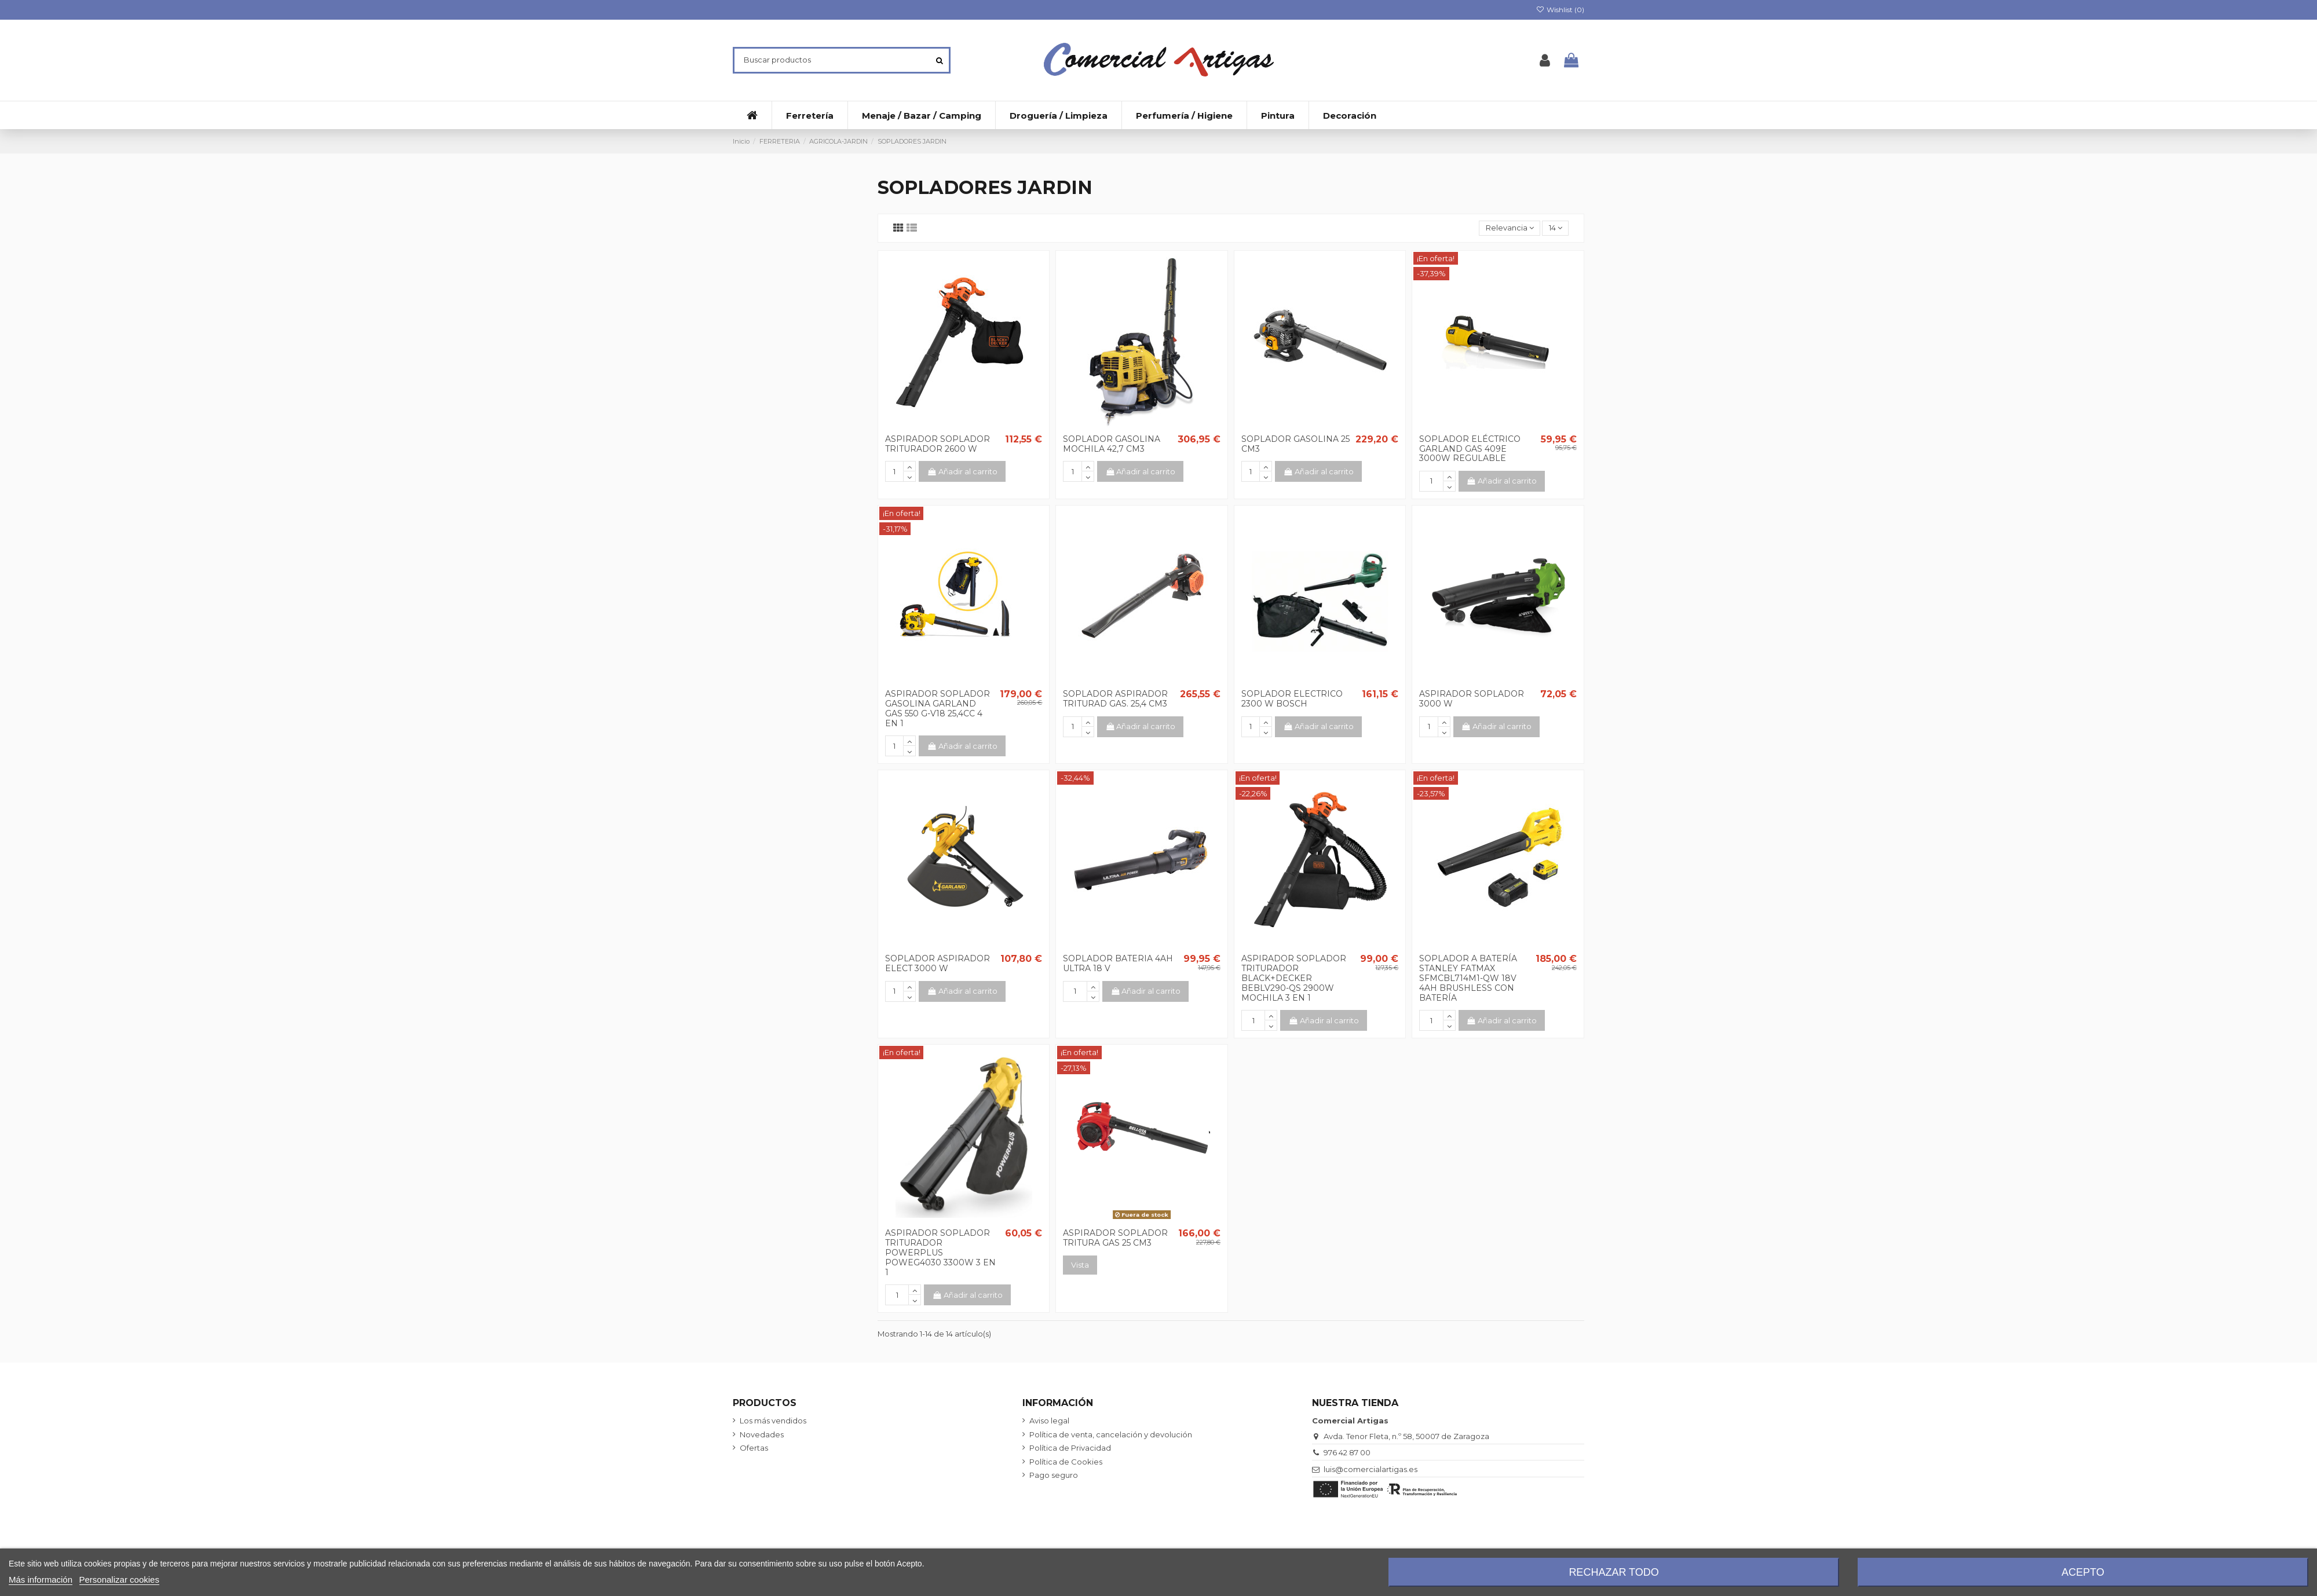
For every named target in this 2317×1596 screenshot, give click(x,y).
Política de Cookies (1065, 1461)
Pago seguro (1053, 1475)
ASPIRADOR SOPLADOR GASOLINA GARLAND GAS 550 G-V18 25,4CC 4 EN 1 (937, 708)
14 (1555, 227)
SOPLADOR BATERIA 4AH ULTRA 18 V (1118, 963)
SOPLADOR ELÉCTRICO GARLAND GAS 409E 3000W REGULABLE (1470, 449)
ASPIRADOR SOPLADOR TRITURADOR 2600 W (937, 444)
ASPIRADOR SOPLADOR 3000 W (1471, 699)
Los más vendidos (773, 1420)
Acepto (2083, 1572)
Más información (40, 1579)
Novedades (762, 1434)
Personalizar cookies (119, 1579)
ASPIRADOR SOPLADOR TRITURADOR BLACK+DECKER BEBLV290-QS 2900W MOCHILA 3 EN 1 (1293, 977)
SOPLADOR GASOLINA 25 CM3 (1295, 444)
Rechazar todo (1613, 1572)
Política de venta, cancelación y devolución (1110, 1434)
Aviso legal (1049, 1420)
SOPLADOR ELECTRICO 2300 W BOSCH (1292, 699)
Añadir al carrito (962, 471)
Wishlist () (1560, 9)
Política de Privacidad (1070, 1447)
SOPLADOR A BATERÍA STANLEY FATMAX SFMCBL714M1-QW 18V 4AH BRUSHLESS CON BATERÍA (1468, 977)
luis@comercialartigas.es (1370, 1469)
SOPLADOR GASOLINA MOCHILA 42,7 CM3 (1111, 444)
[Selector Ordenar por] (1509, 228)
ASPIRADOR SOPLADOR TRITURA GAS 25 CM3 (1115, 1238)
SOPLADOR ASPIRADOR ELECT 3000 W (937, 963)
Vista (1080, 1264)
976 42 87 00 (1347, 1452)
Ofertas (754, 1447)
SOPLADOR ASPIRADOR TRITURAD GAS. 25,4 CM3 (1115, 699)
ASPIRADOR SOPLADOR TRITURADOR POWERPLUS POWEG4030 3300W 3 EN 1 (940, 1252)
